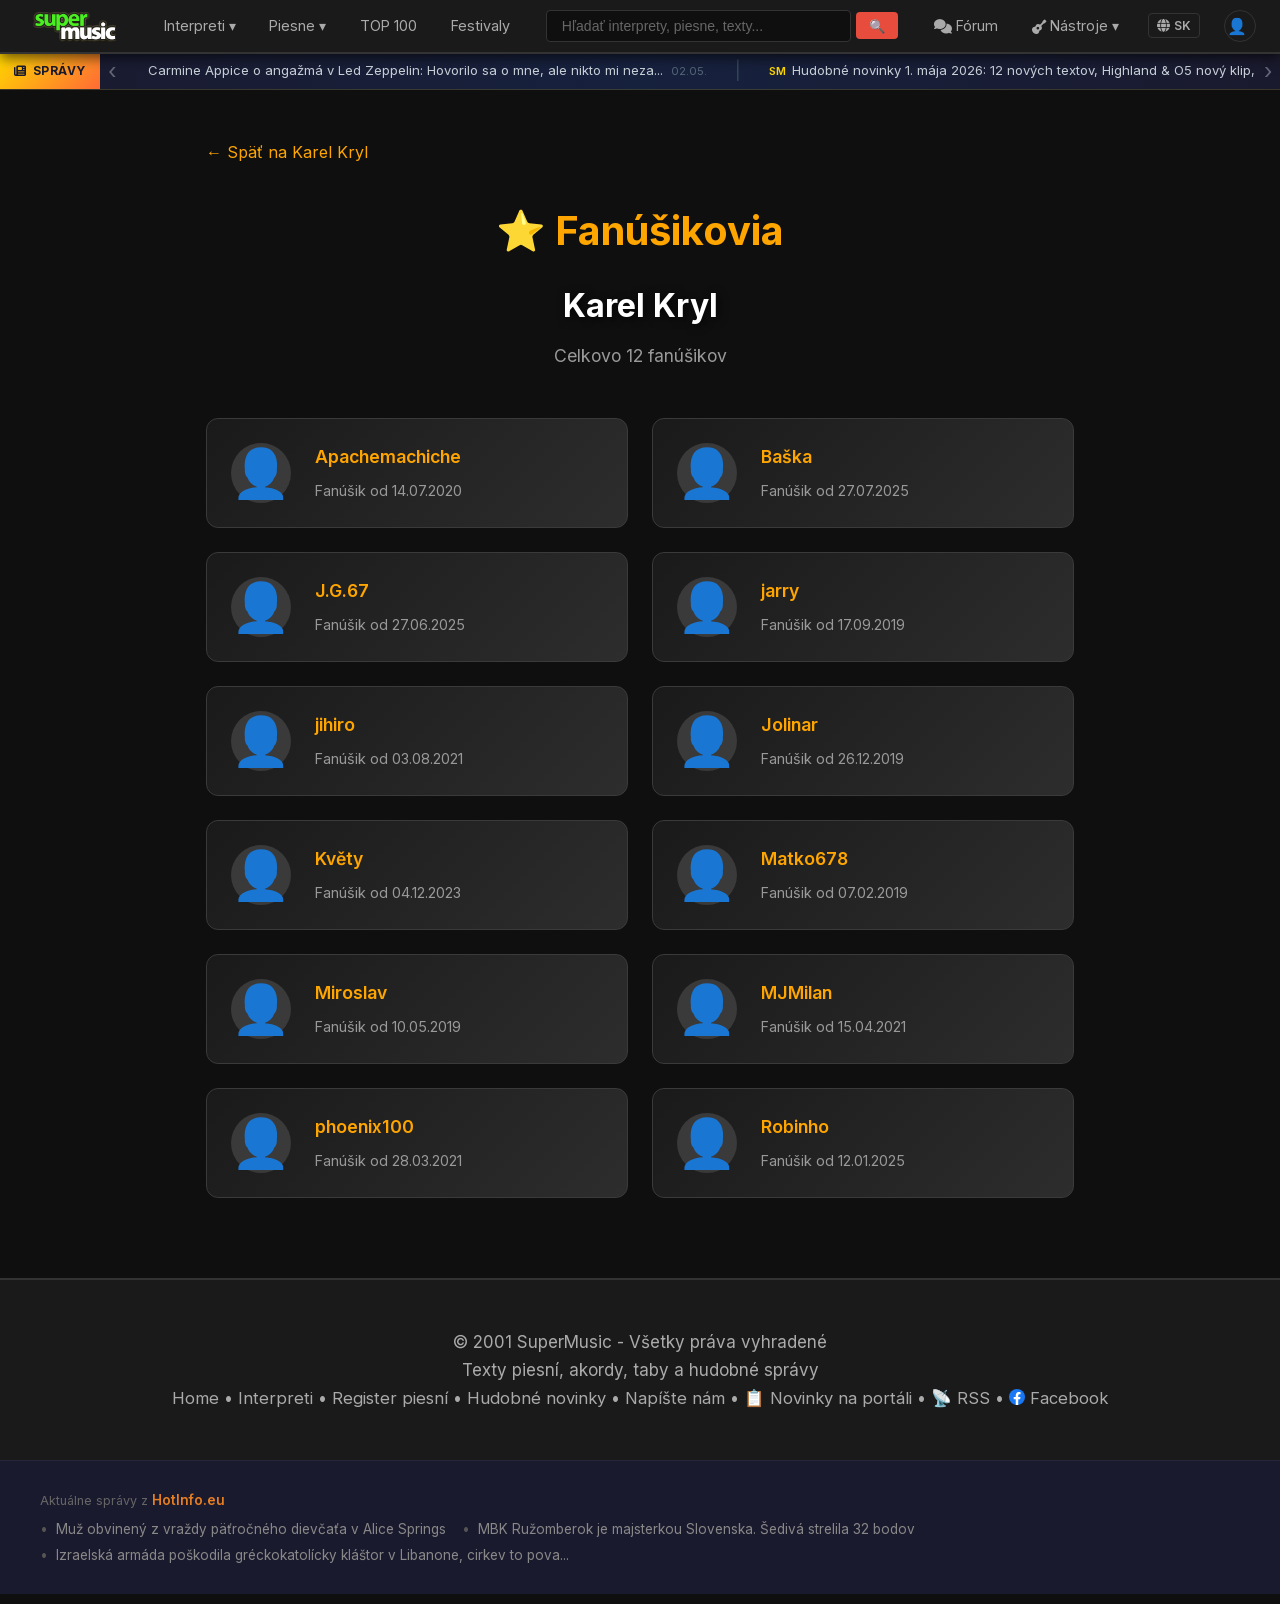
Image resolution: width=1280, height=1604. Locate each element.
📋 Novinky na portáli (830, 1406)
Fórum (963, 28)
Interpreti (271, 1406)
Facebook (1062, 1406)
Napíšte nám (674, 1406)
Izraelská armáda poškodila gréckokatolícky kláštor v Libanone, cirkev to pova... (319, 1563)
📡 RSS (964, 1406)
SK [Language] (1170, 27)
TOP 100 (388, 28)
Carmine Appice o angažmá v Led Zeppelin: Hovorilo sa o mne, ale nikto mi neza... (427, 75)
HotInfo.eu (189, 1507)
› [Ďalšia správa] (1268, 75)
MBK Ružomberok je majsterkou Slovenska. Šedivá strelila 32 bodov (713, 1536)
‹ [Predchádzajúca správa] (112, 75)
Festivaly (480, 28)
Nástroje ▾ (1071, 28)
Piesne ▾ (297, 28)
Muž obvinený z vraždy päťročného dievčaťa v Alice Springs (255, 1536)
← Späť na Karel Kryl (287, 155)
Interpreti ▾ (200, 28)
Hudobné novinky (534, 1406)
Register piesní (385, 1406)
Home (192, 1406)
